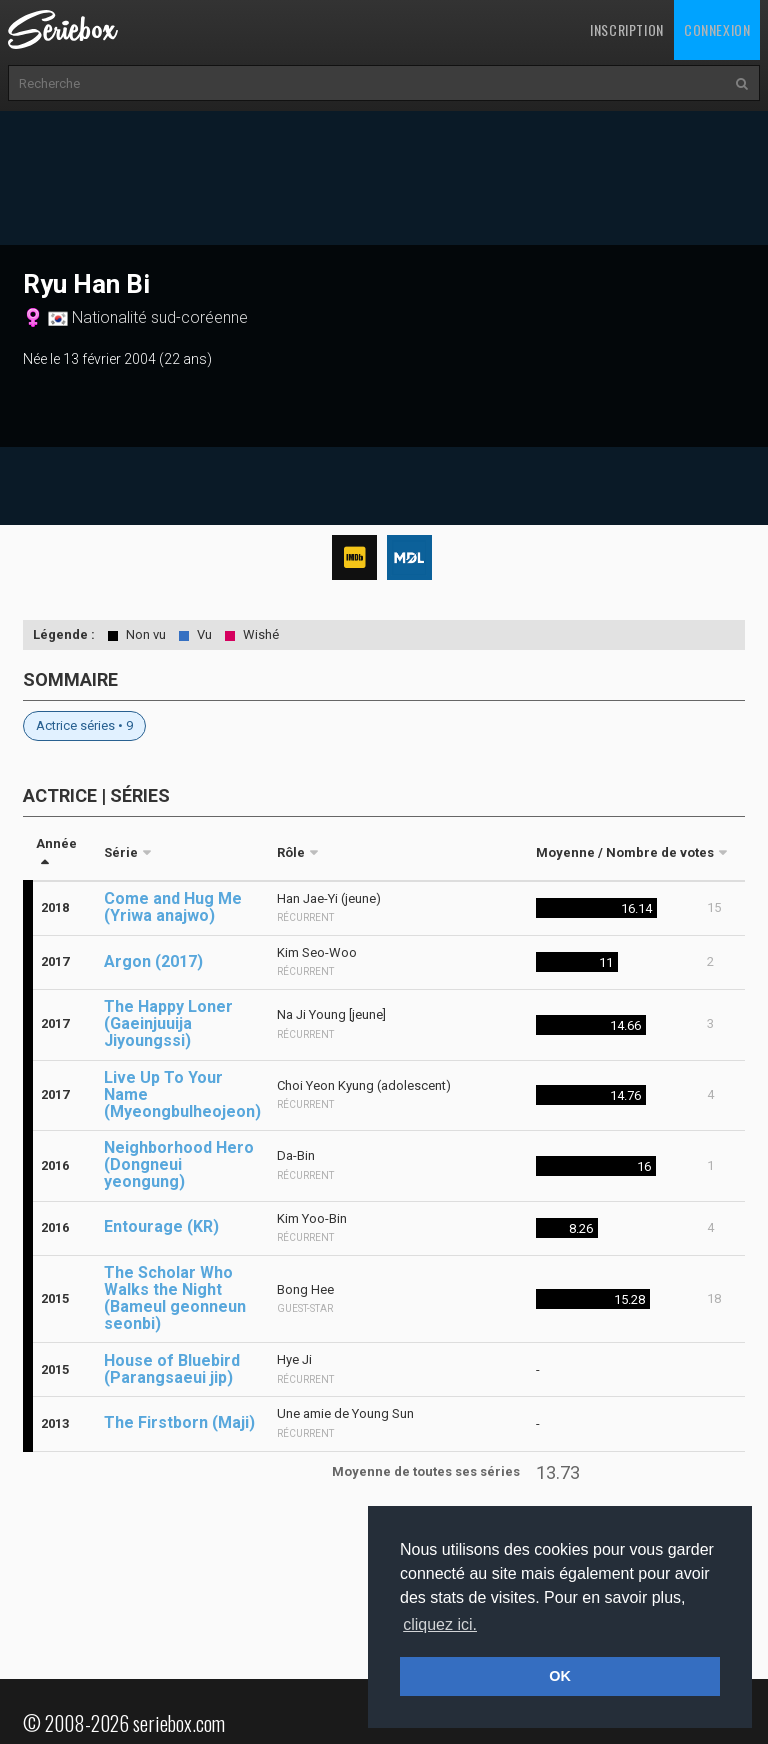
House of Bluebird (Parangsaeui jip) (172, 1369)
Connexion (717, 29)
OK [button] (560, 1676)
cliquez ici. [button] (440, 1624)
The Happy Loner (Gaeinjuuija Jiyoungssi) (168, 1023)
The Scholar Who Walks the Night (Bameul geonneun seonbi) (175, 1298)
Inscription (627, 29)
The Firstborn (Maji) (179, 1422)
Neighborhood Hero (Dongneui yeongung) (179, 1164)
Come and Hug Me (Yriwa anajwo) (173, 907)
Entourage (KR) (161, 1226)
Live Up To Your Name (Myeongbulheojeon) (182, 1094)
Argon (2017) (153, 961)
